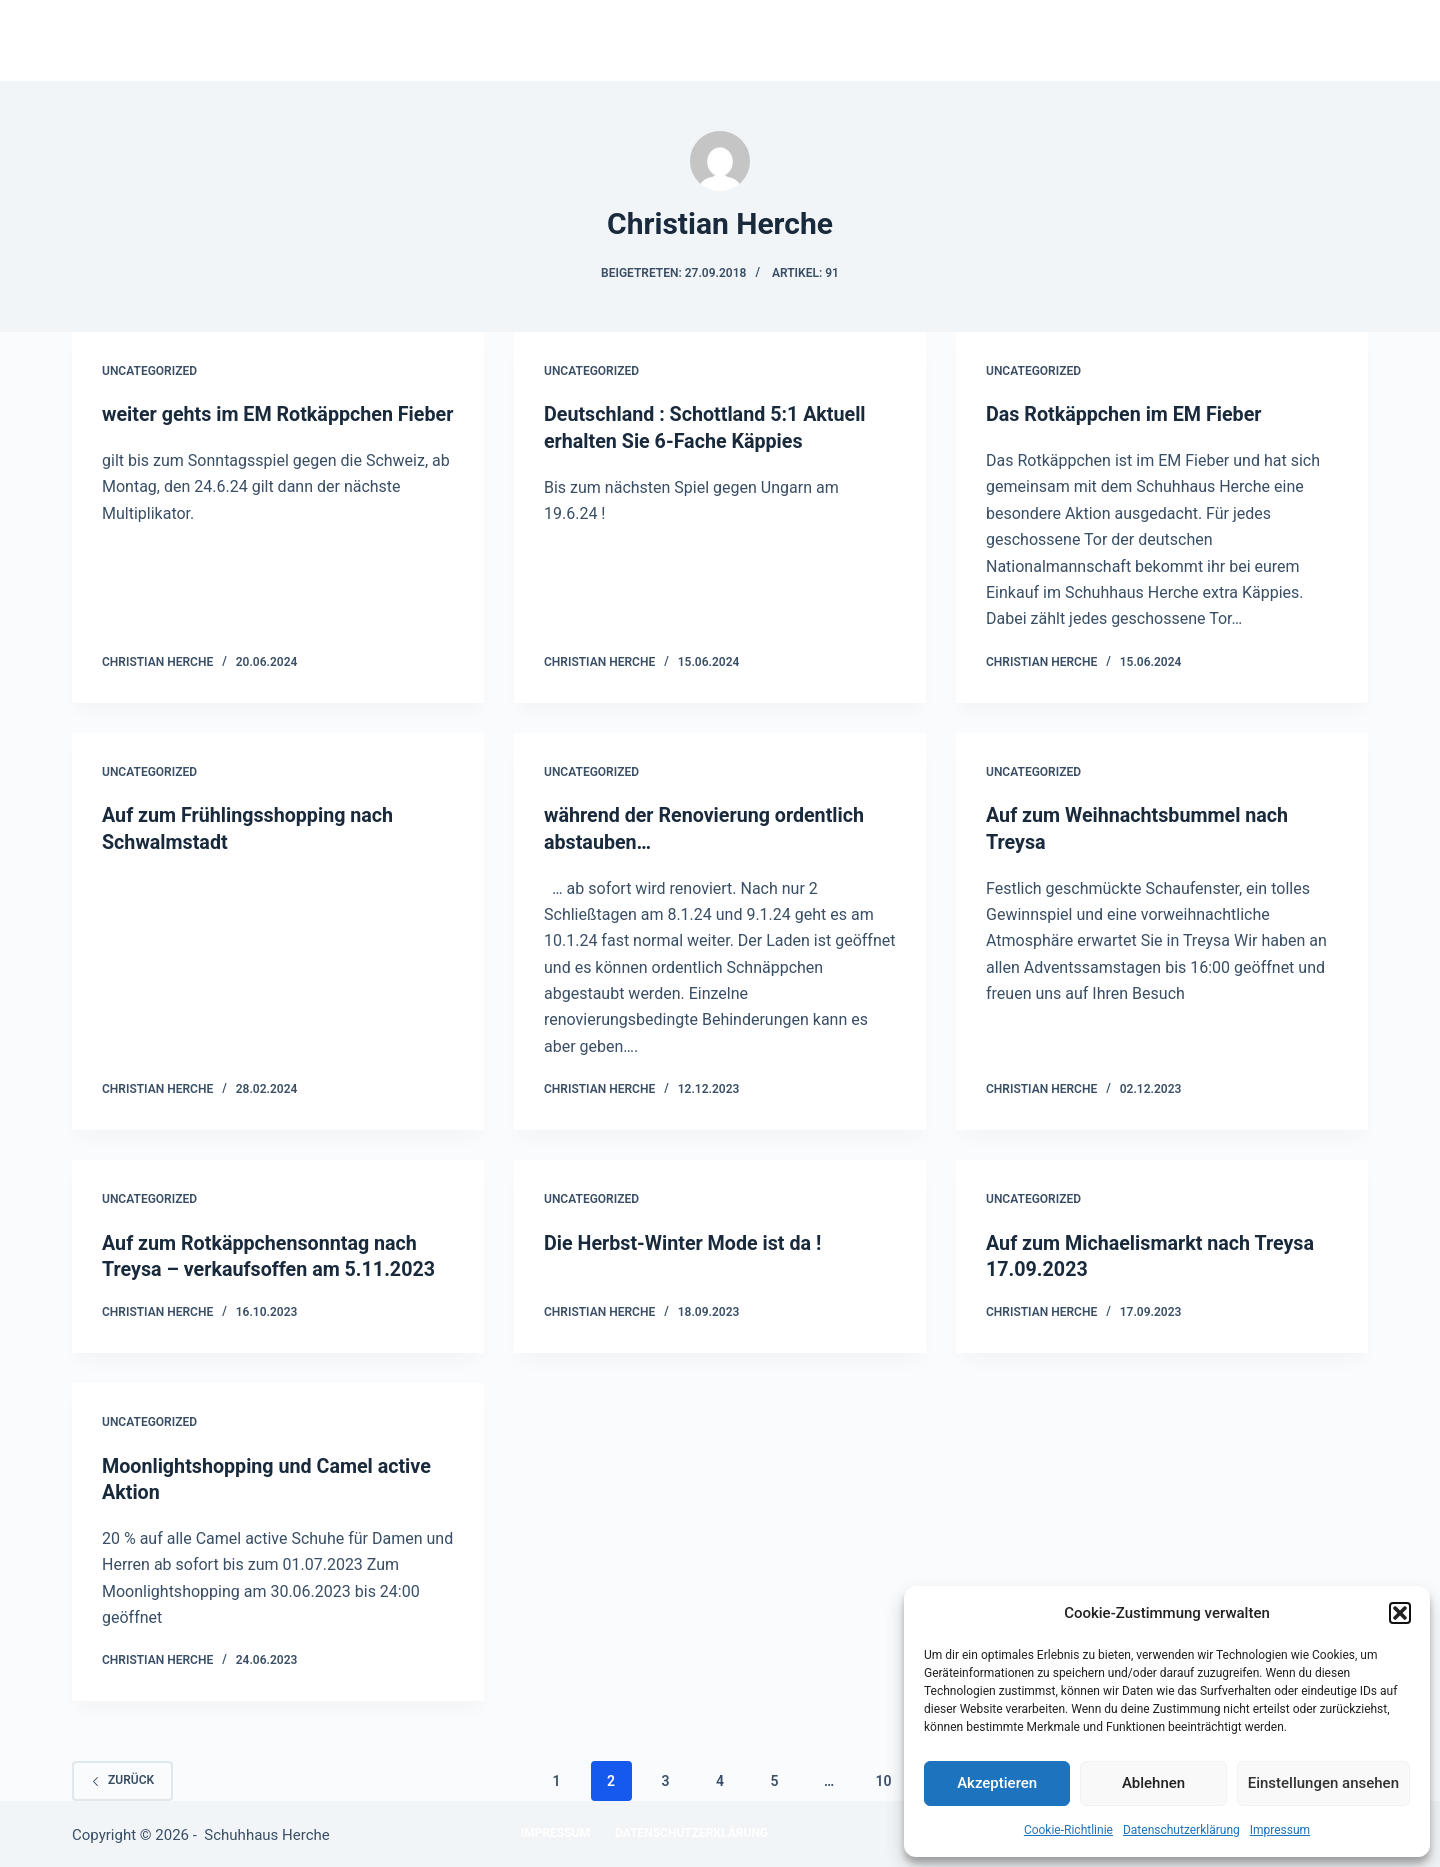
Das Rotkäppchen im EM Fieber (1126, 414)
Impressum (1280, 1830)
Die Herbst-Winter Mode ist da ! (685, 1241)
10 (883, 1776)
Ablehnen (1153, 1783)
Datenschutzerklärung (1181, 1830)
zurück (122, 1776)
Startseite (555, 40)
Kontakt (959, 40)
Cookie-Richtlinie (1068, 1830)
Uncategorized (149, 371)
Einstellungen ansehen (1323, 1783)
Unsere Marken (818, 40)
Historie (680, 40)
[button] (1400, 1613)
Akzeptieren (997, 1783)
